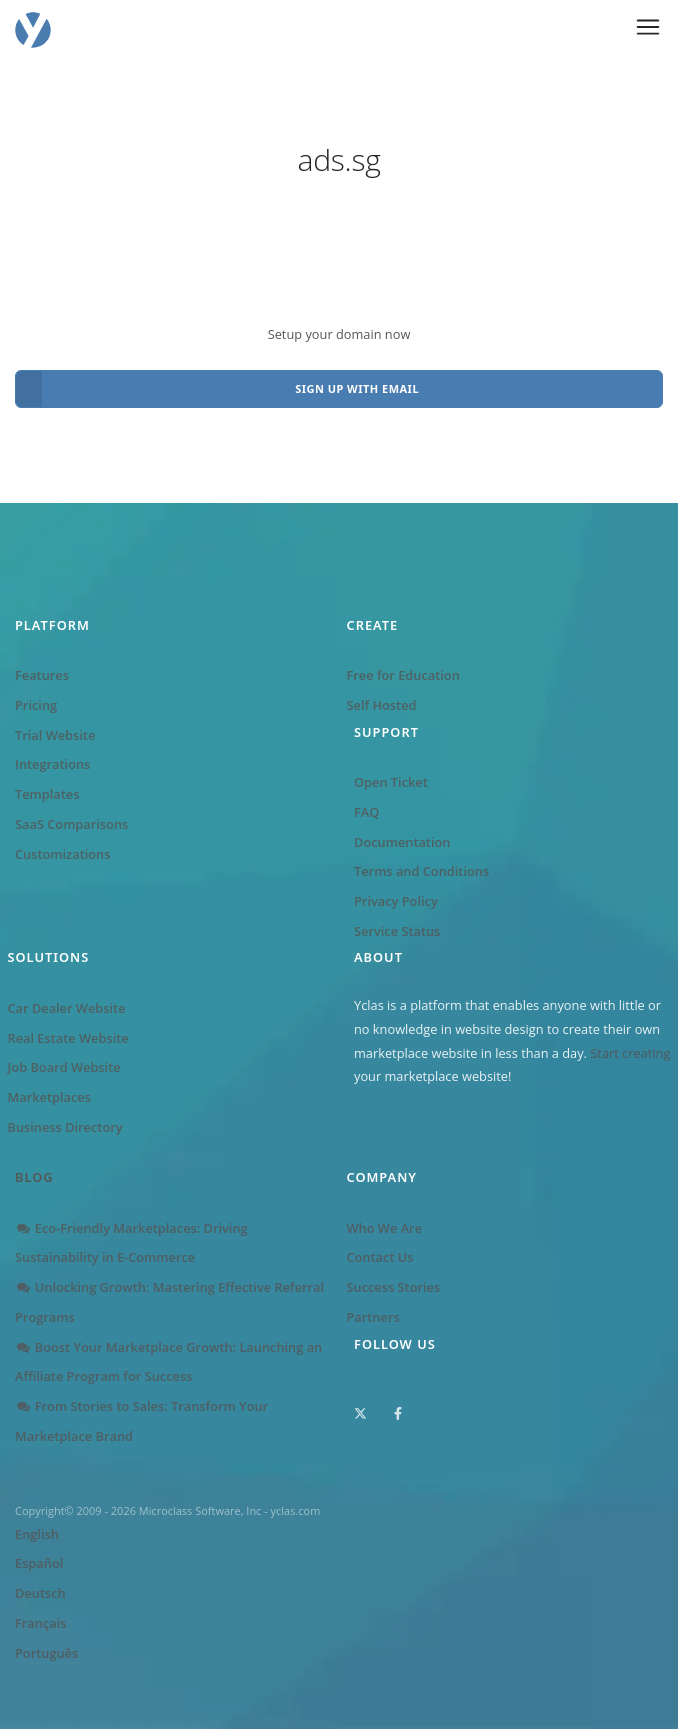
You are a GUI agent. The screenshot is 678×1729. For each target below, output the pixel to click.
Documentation (402, 842)
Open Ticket (391, 782)
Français (40, 1623)
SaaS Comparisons (71, 824)
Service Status (397, 931)
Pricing (36, 705)
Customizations (62, 854)
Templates (47, 794)
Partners (373, 1317)
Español (39, 1563)
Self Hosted (382, 705)
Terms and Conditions (421, 871)
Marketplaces (49, 1097)
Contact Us (380, 1257)
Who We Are (385, 1228)
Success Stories (394, 1287)
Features (42, 675)
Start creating (630, 1053)
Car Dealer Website (67, 1008)
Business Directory (65, 1127)
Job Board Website (64, 1067)
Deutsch (40, 1593)
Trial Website (55, 735)
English (37, 1534)
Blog (34, 1177)
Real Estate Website (68, 1038)
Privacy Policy (396, 901)
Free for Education (403, 675)
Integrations (52, 764)
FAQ (366, 812)
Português (46, 1653)
